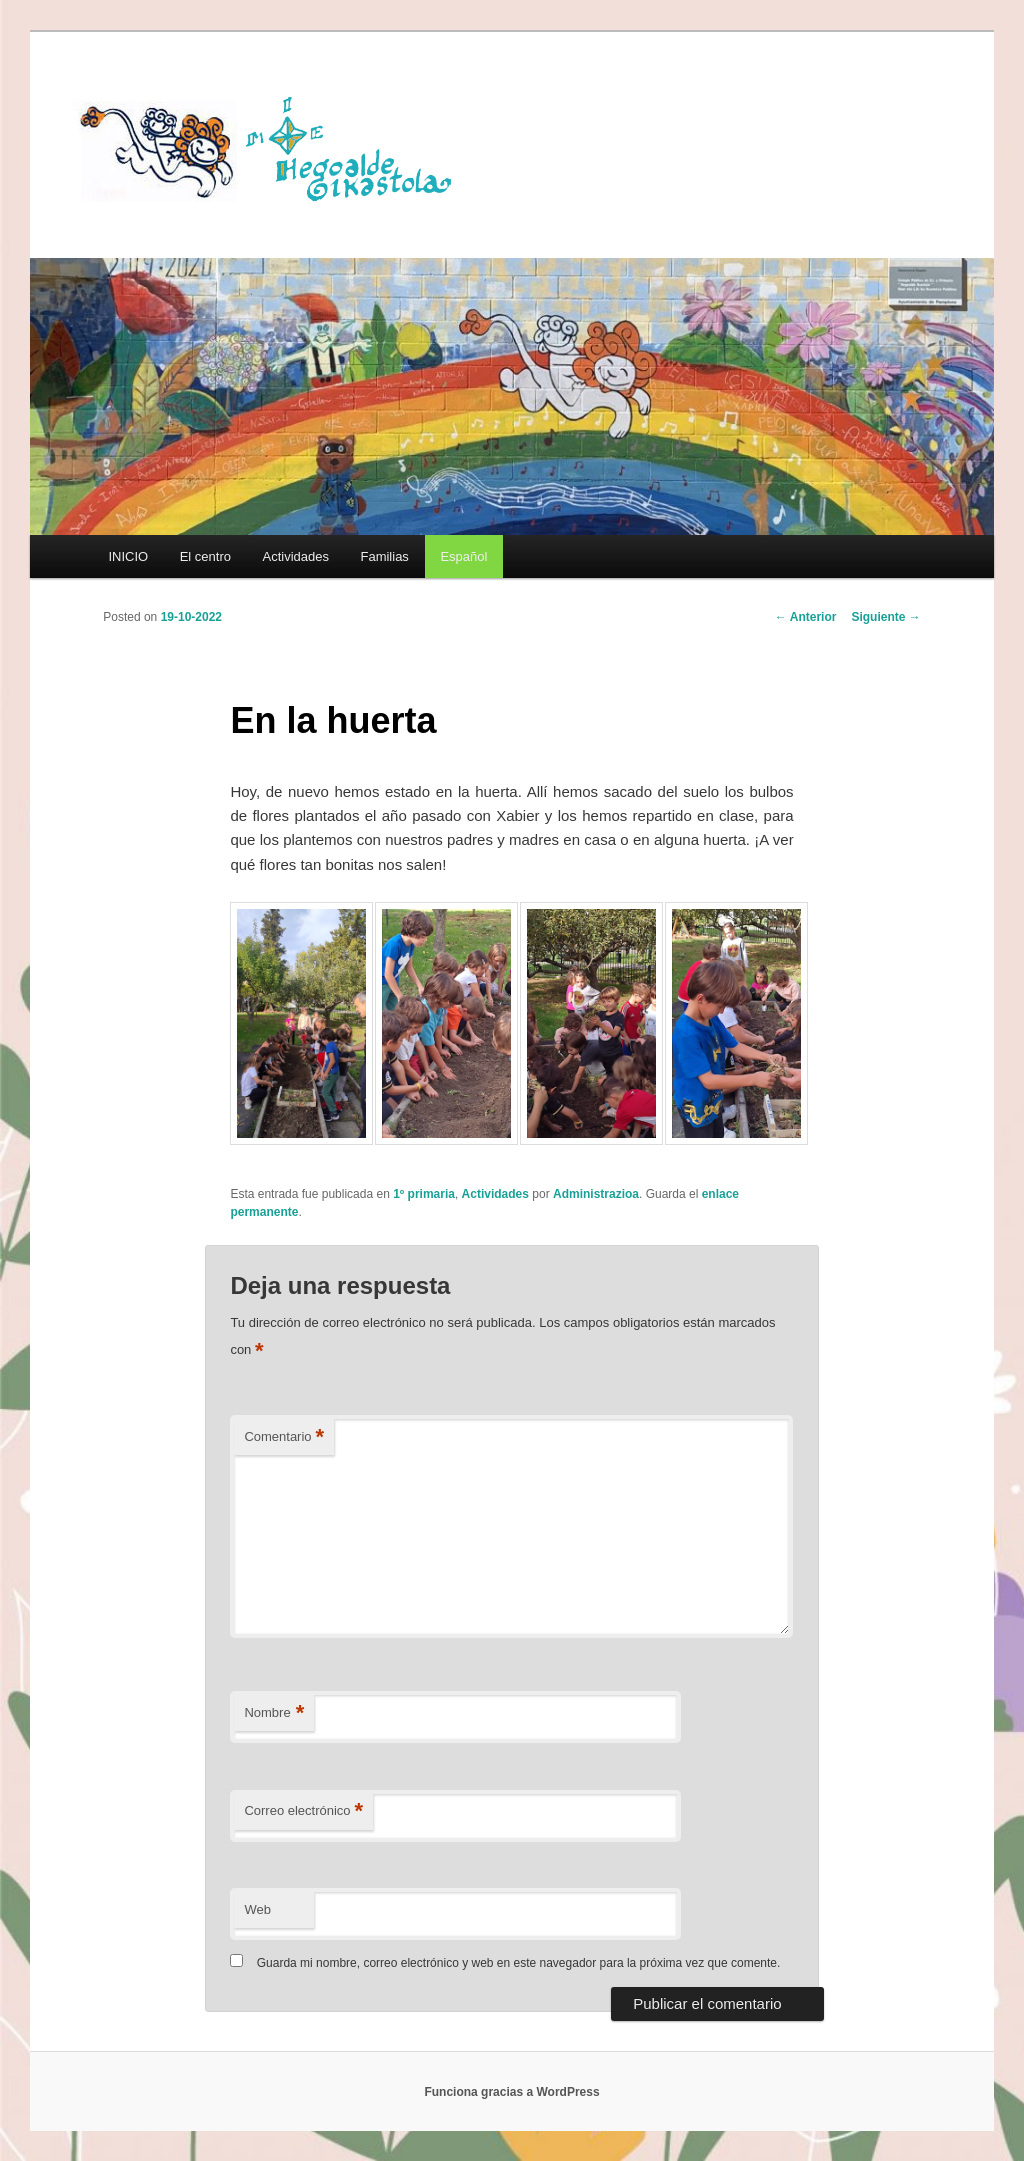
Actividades (295, 556)
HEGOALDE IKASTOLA (273, 147)
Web (257, 1909)
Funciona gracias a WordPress (511, 2092)
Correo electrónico (303, 1811)
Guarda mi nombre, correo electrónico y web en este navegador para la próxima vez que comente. (519, 1963)
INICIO (128, 556)
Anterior (806, 617)
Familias (384, 556)
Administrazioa (596, 1194)
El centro (205, 556)
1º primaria (424, 1194)
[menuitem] (464, 556)
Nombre (274, 1713)
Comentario (284, 1437)
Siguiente (885, 617)
